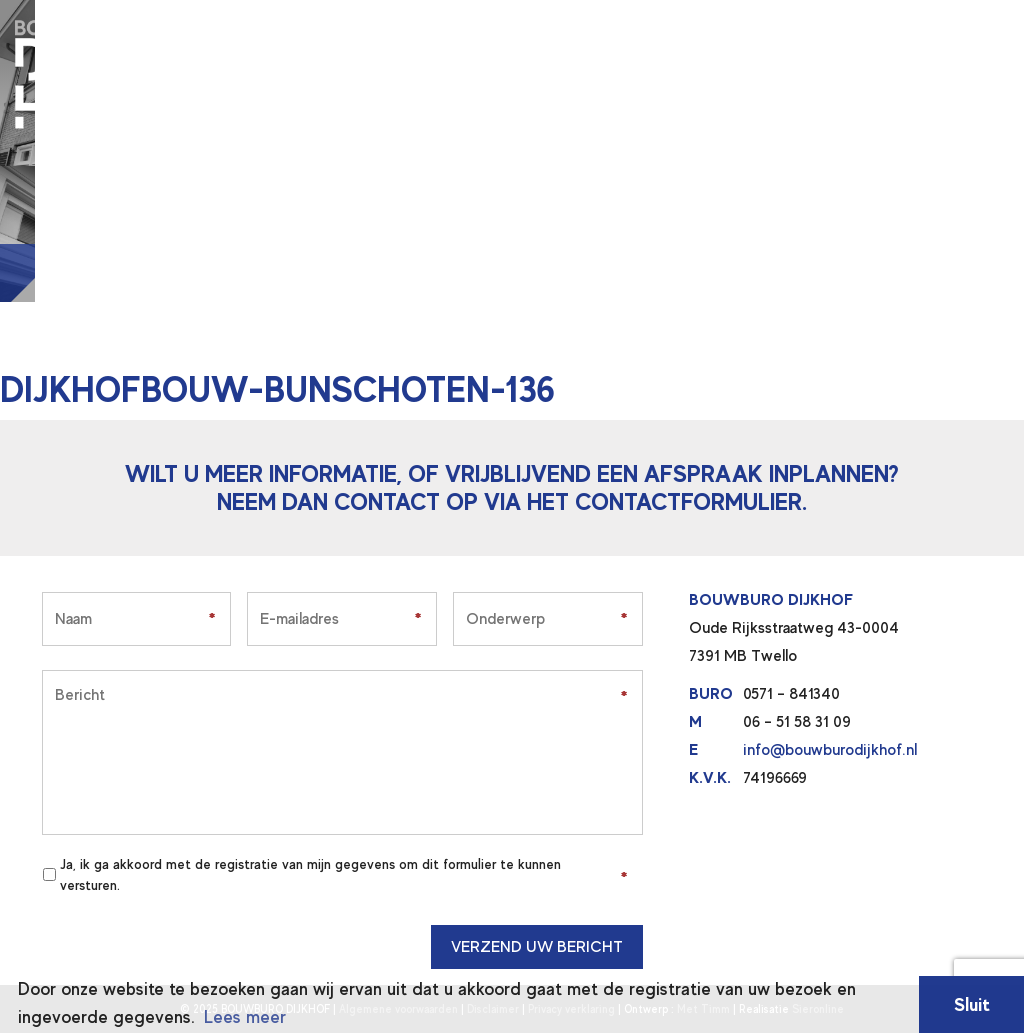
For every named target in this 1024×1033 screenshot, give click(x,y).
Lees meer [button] (245, 1017)
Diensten (321, 27)
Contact (664, 27)
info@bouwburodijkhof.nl (830, 750)
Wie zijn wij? (550, 27)
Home (237, 27)
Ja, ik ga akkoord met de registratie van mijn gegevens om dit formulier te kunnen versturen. (310, 874)
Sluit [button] (972, 1004)
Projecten (428, 27)
